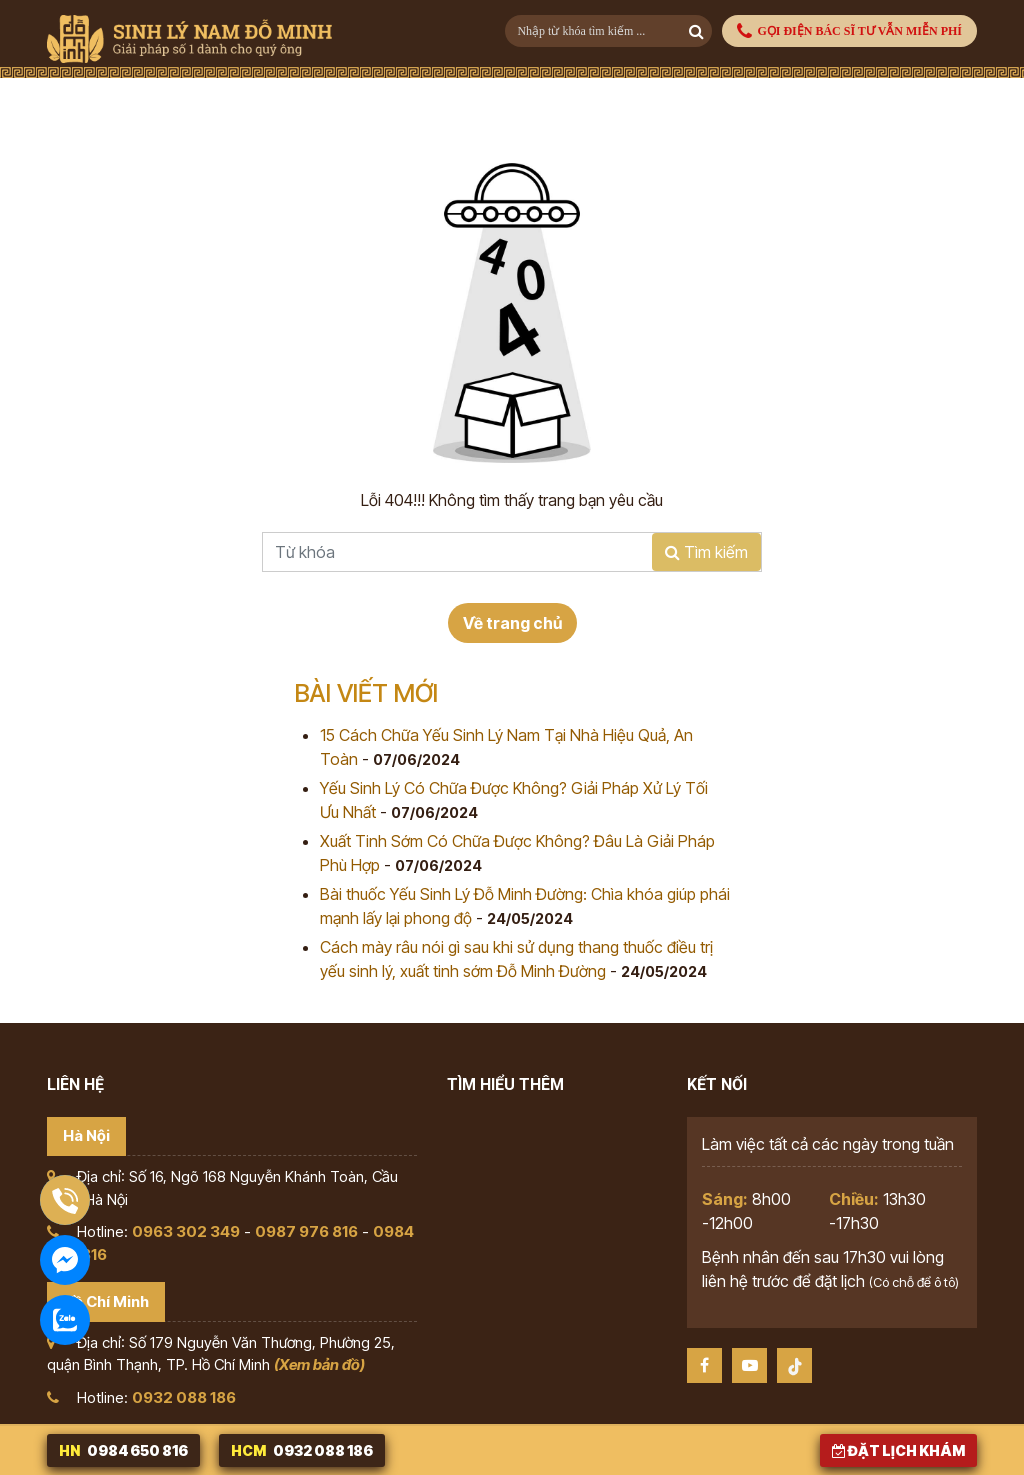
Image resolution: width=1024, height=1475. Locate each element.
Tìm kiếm (706, 552)
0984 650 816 (123, 1450)
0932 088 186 (184, 1397)
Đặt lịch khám (898, 1450)
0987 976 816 (306, 1231)
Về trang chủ (512, 623)
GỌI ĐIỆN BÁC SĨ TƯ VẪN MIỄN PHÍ (849, 31)
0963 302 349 (186, 1231)
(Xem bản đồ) (319, 1364)
